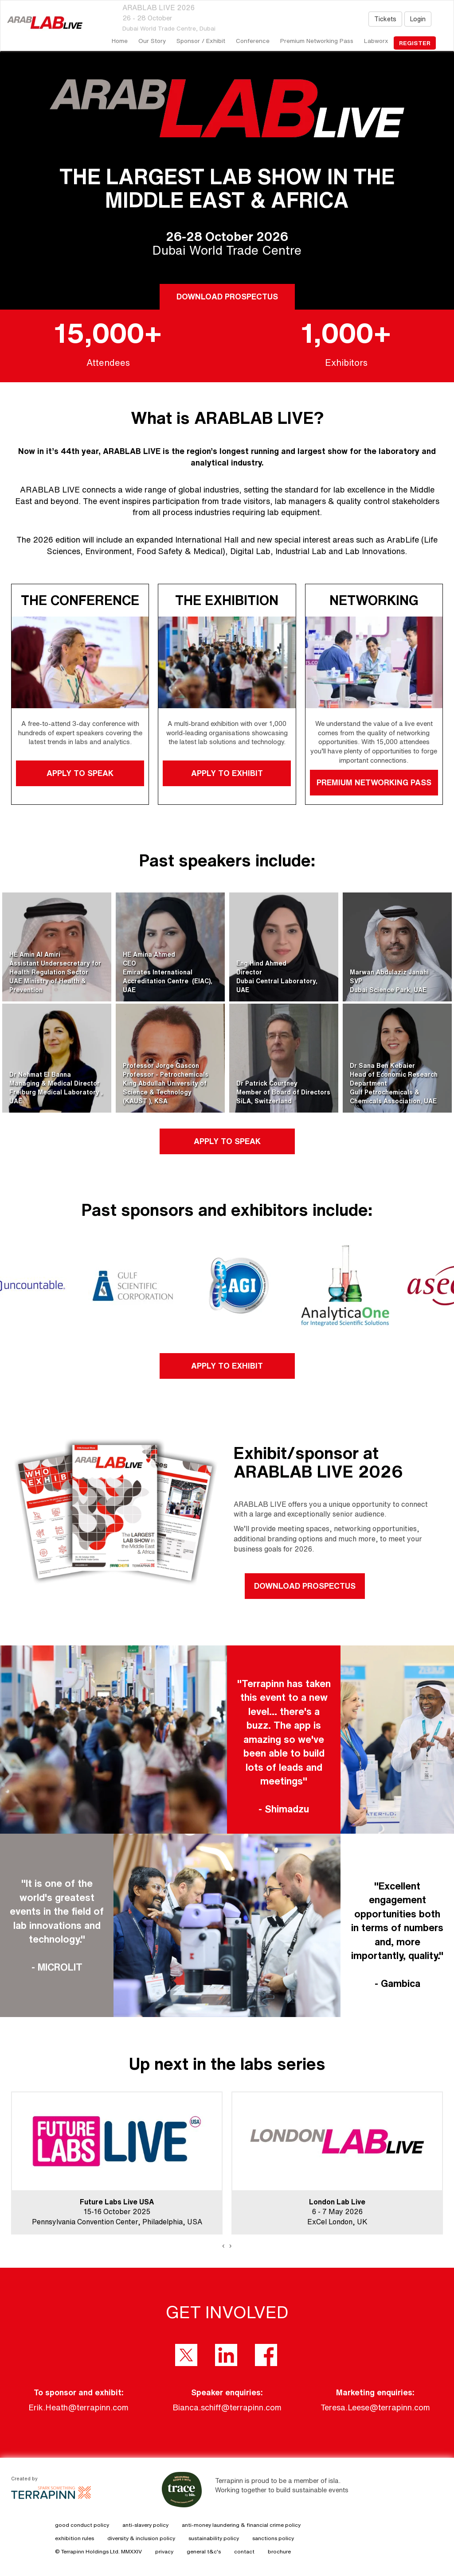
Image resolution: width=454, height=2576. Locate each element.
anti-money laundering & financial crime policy (241, 2525)
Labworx (376, 41)
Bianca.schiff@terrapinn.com (227, 2407)
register (415, 43)
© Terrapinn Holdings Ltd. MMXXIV (98, 2551)
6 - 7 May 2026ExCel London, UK (337, 2212)
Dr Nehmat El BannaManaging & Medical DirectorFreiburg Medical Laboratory (55, 1083)
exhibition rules (74, 2538)
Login (418, 19)
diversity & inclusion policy (141, 2538)
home (120, 41)
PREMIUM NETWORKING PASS (374, 782)
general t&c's (204, 2551)
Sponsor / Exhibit (200, 41)
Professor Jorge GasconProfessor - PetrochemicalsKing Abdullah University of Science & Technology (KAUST (165, 1083)
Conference (253, 41)
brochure (279, 2551)
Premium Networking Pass (316, 41)
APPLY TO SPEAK (80, 773)
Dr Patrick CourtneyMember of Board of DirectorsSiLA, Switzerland (283, 1092)
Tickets (385, 19)
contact (244, 2551)
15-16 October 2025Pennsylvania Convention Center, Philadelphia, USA (117, 2212)
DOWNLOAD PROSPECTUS (227, 296)
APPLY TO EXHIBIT (227, 773)
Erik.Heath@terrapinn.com (78, 2407)
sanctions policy (273, 2538)
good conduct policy (82, 2525)
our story (152, 41)
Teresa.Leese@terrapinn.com (375, 2407)
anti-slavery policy (145, 2525)
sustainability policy (213, 2538)
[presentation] (223, 2245)
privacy (164, 2551)
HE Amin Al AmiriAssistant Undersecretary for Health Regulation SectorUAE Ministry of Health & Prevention (55, 972)
